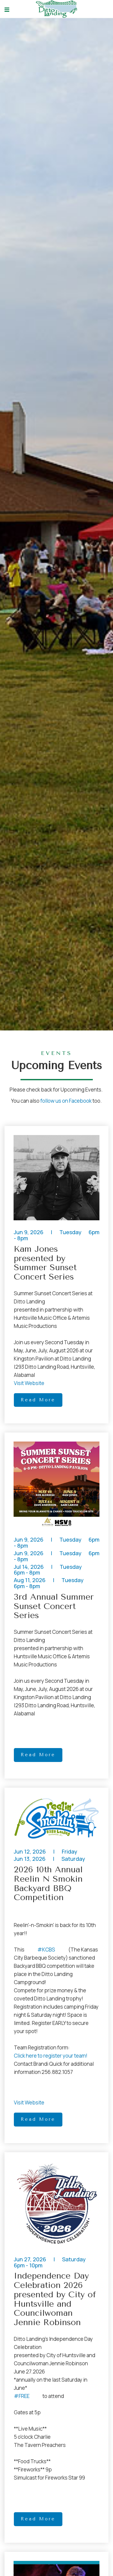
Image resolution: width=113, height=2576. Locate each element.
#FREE (22, 2396)
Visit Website (29, 1383)
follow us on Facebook (66, 1100)
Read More (38, 1400)
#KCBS (46, 1949)
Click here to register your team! (50, 2055)
